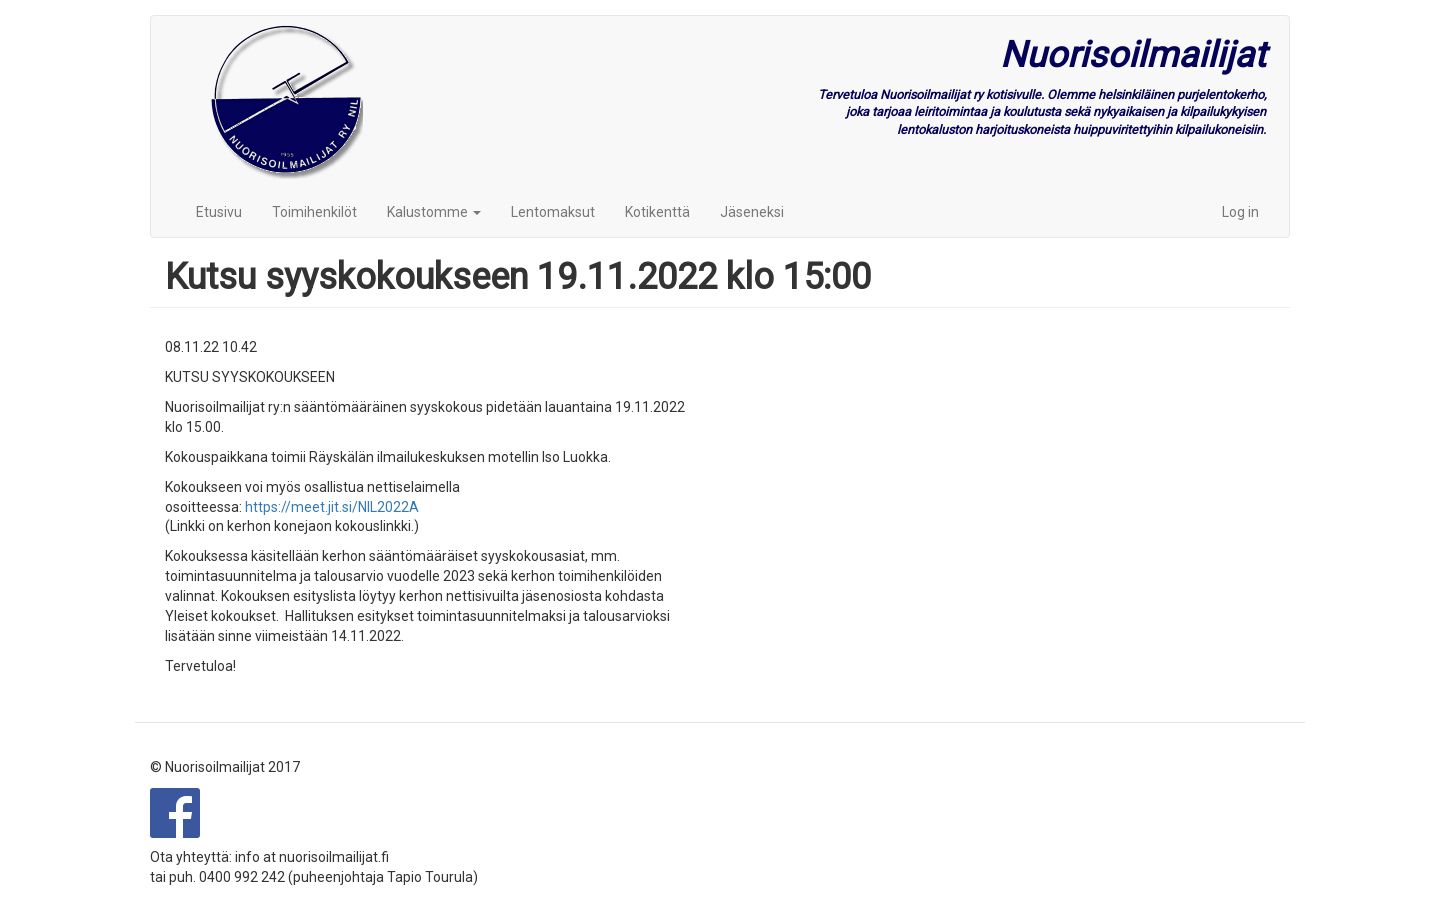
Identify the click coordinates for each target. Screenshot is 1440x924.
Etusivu (219, 212)
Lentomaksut (553, 212)
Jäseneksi (752, 212)
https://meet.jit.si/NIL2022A (332, 507)
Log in (1240, 212)
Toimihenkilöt (314, 212)
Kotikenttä (657, 212)
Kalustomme (434, 212)
